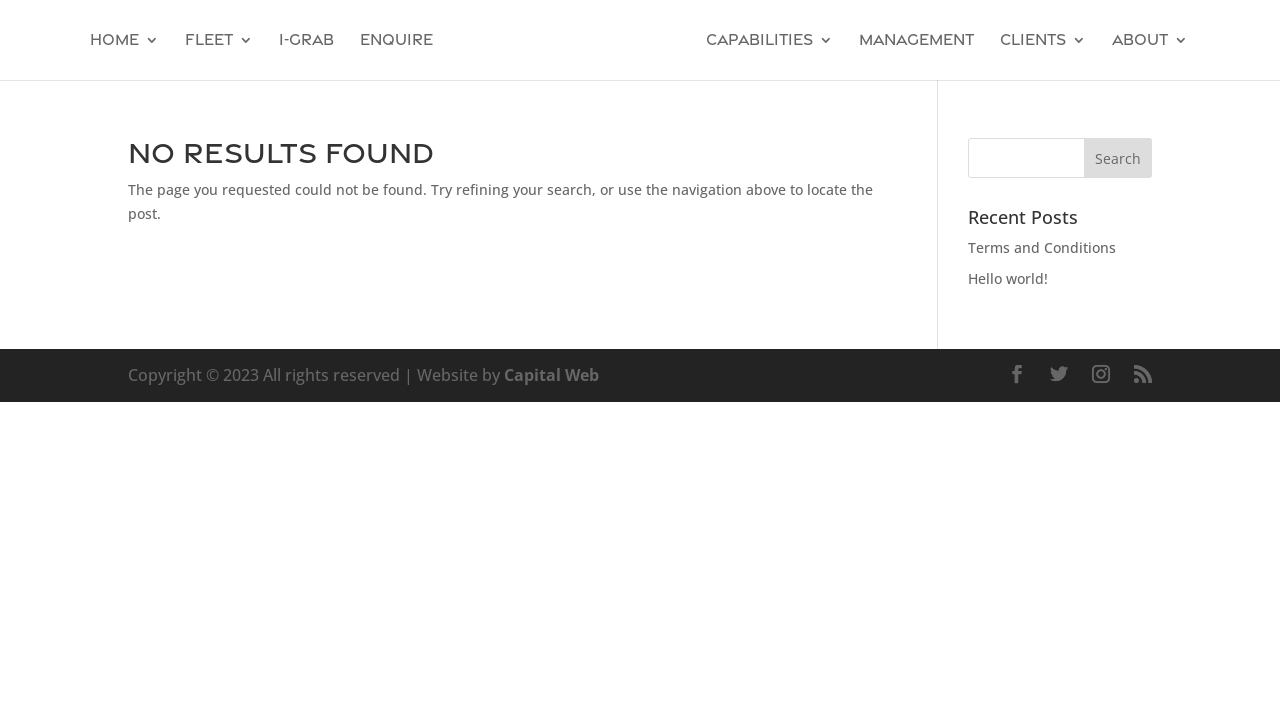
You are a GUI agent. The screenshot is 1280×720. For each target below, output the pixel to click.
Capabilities (759, 41)
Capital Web (551, 375)
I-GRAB (306, 41)
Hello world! (1008, 278)
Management (916, 41)
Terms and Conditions (1042, 247)
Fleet (209, 41)
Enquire (396, 41)
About (1140, 41)
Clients (1033, 41)
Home (114, 41)
